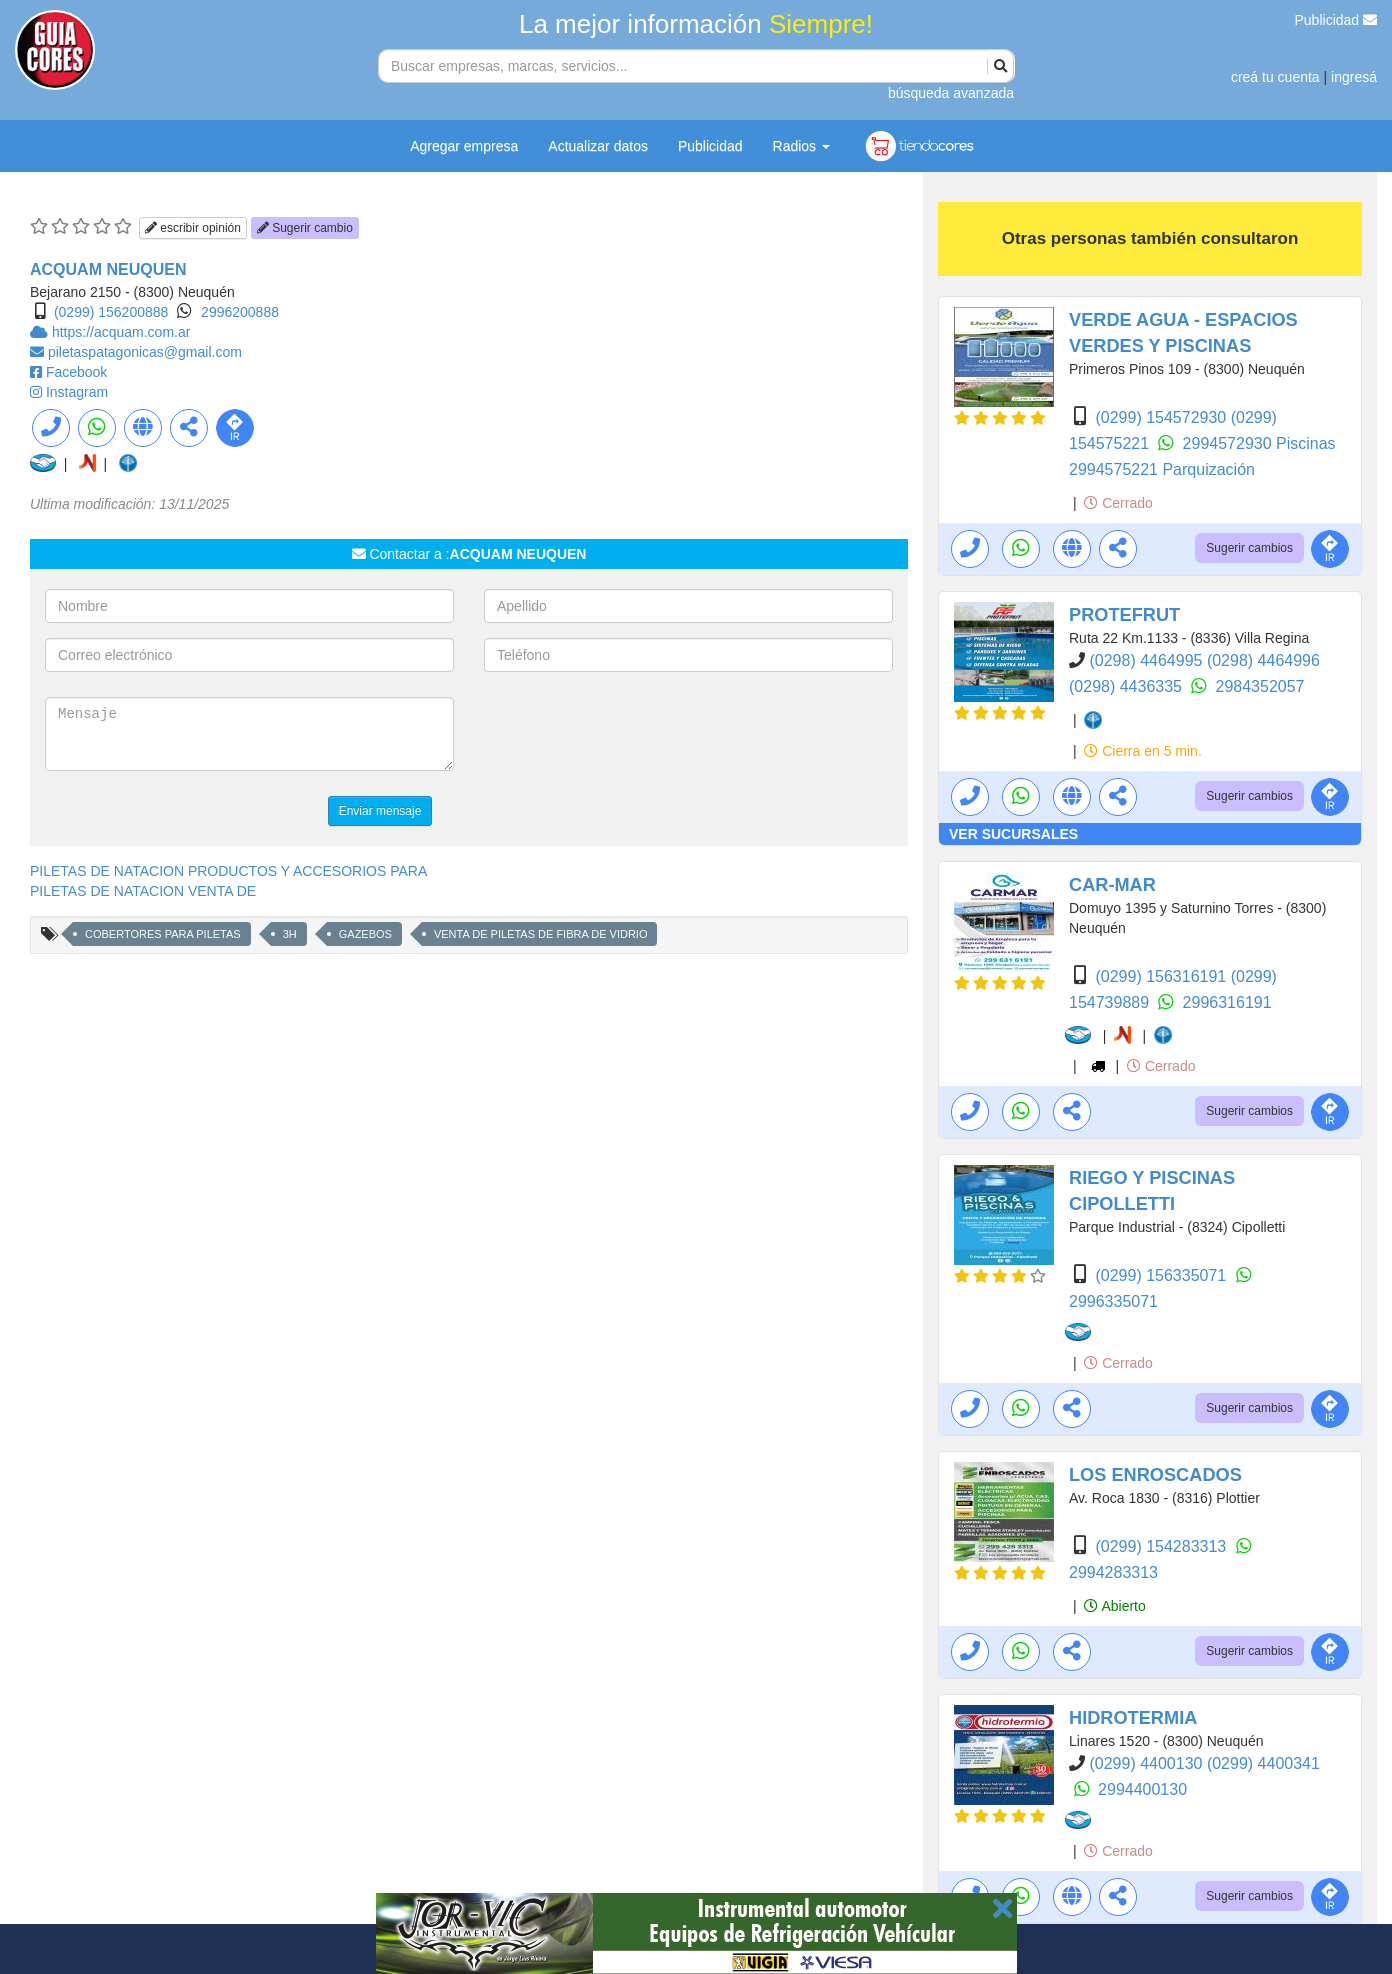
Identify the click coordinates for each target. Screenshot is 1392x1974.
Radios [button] (801, 146)
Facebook (76, 372)
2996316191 (1227, 1002)
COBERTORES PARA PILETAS (163, 934)
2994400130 (1142, 1789)
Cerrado (1118, 503)
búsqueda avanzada (951, 93)
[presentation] (636, 736)
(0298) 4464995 (1147, 660)
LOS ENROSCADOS (1155, 1475)
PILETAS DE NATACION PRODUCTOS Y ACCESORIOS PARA (228, 871)
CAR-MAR (1112, 885)
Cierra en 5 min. (1142, 751)
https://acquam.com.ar (121, 332)
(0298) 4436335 (1127, 686)
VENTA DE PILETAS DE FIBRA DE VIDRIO (541, 934)
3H (290, 934)
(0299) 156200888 (111, 312)
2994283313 (1113, 1572)
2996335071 (1113, 1301)
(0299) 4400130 (1147, 1763)
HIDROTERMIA (1133, 1718)
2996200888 (240, 312)
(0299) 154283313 (1162, 1546)
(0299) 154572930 (1162, 417)
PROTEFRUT (1124, 615)
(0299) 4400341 (1263, 1763)
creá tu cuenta (1275, 77)
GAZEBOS (365, 934)
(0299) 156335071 (1162, 1275)
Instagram (77, 392)
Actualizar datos (598, 146)
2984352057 (1260, 686)
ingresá (1354, 77)
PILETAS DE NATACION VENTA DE (143, 891)
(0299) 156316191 (1162, 976)
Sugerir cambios (1249, 548)
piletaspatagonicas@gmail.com (145, 352)
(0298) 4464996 (1263, 660)
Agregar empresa (464, 146)
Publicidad (1336, 20)
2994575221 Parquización (1162, 469)
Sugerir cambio (305, 228)
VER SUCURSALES (1013, 834)
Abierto (1114, 1606)
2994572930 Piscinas (1259, 443)
